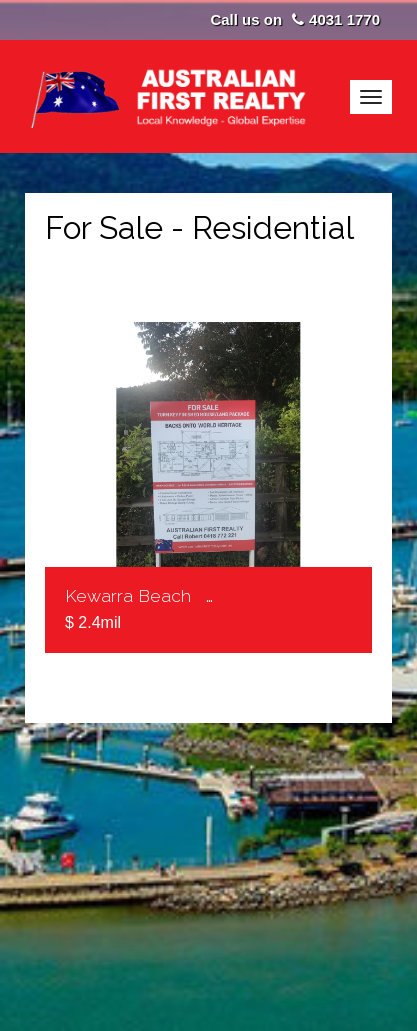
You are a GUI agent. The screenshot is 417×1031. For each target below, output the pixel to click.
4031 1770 (344, 19)
